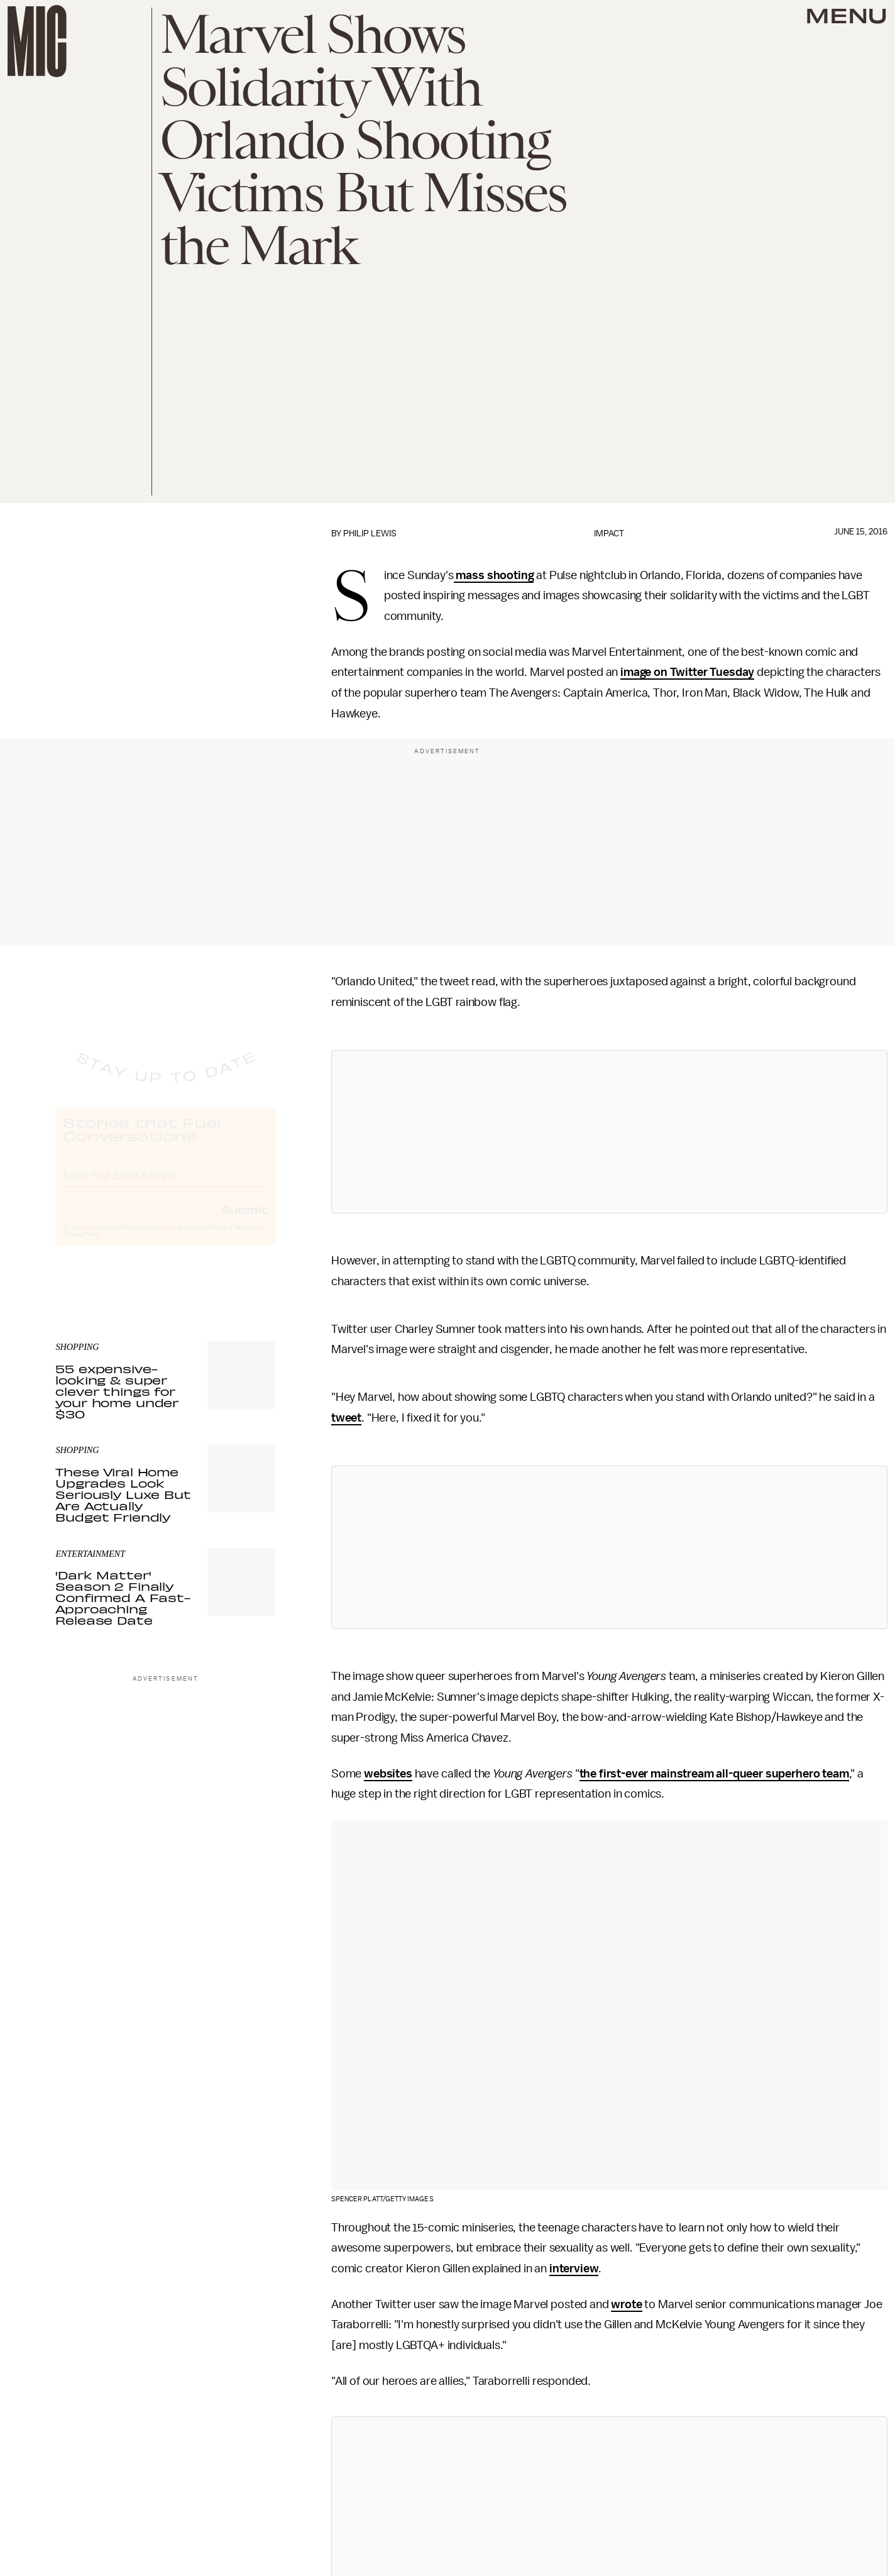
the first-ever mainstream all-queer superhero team (714, 1773)
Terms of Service (231, 1238)
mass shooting (494, 575)
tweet (346, 1418)
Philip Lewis (370, 533)
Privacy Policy (81, 1245)
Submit (244, 1220)
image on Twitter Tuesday (687, 672)
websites (388, 1773)
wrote (626, 2304)
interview (574, 2268)
